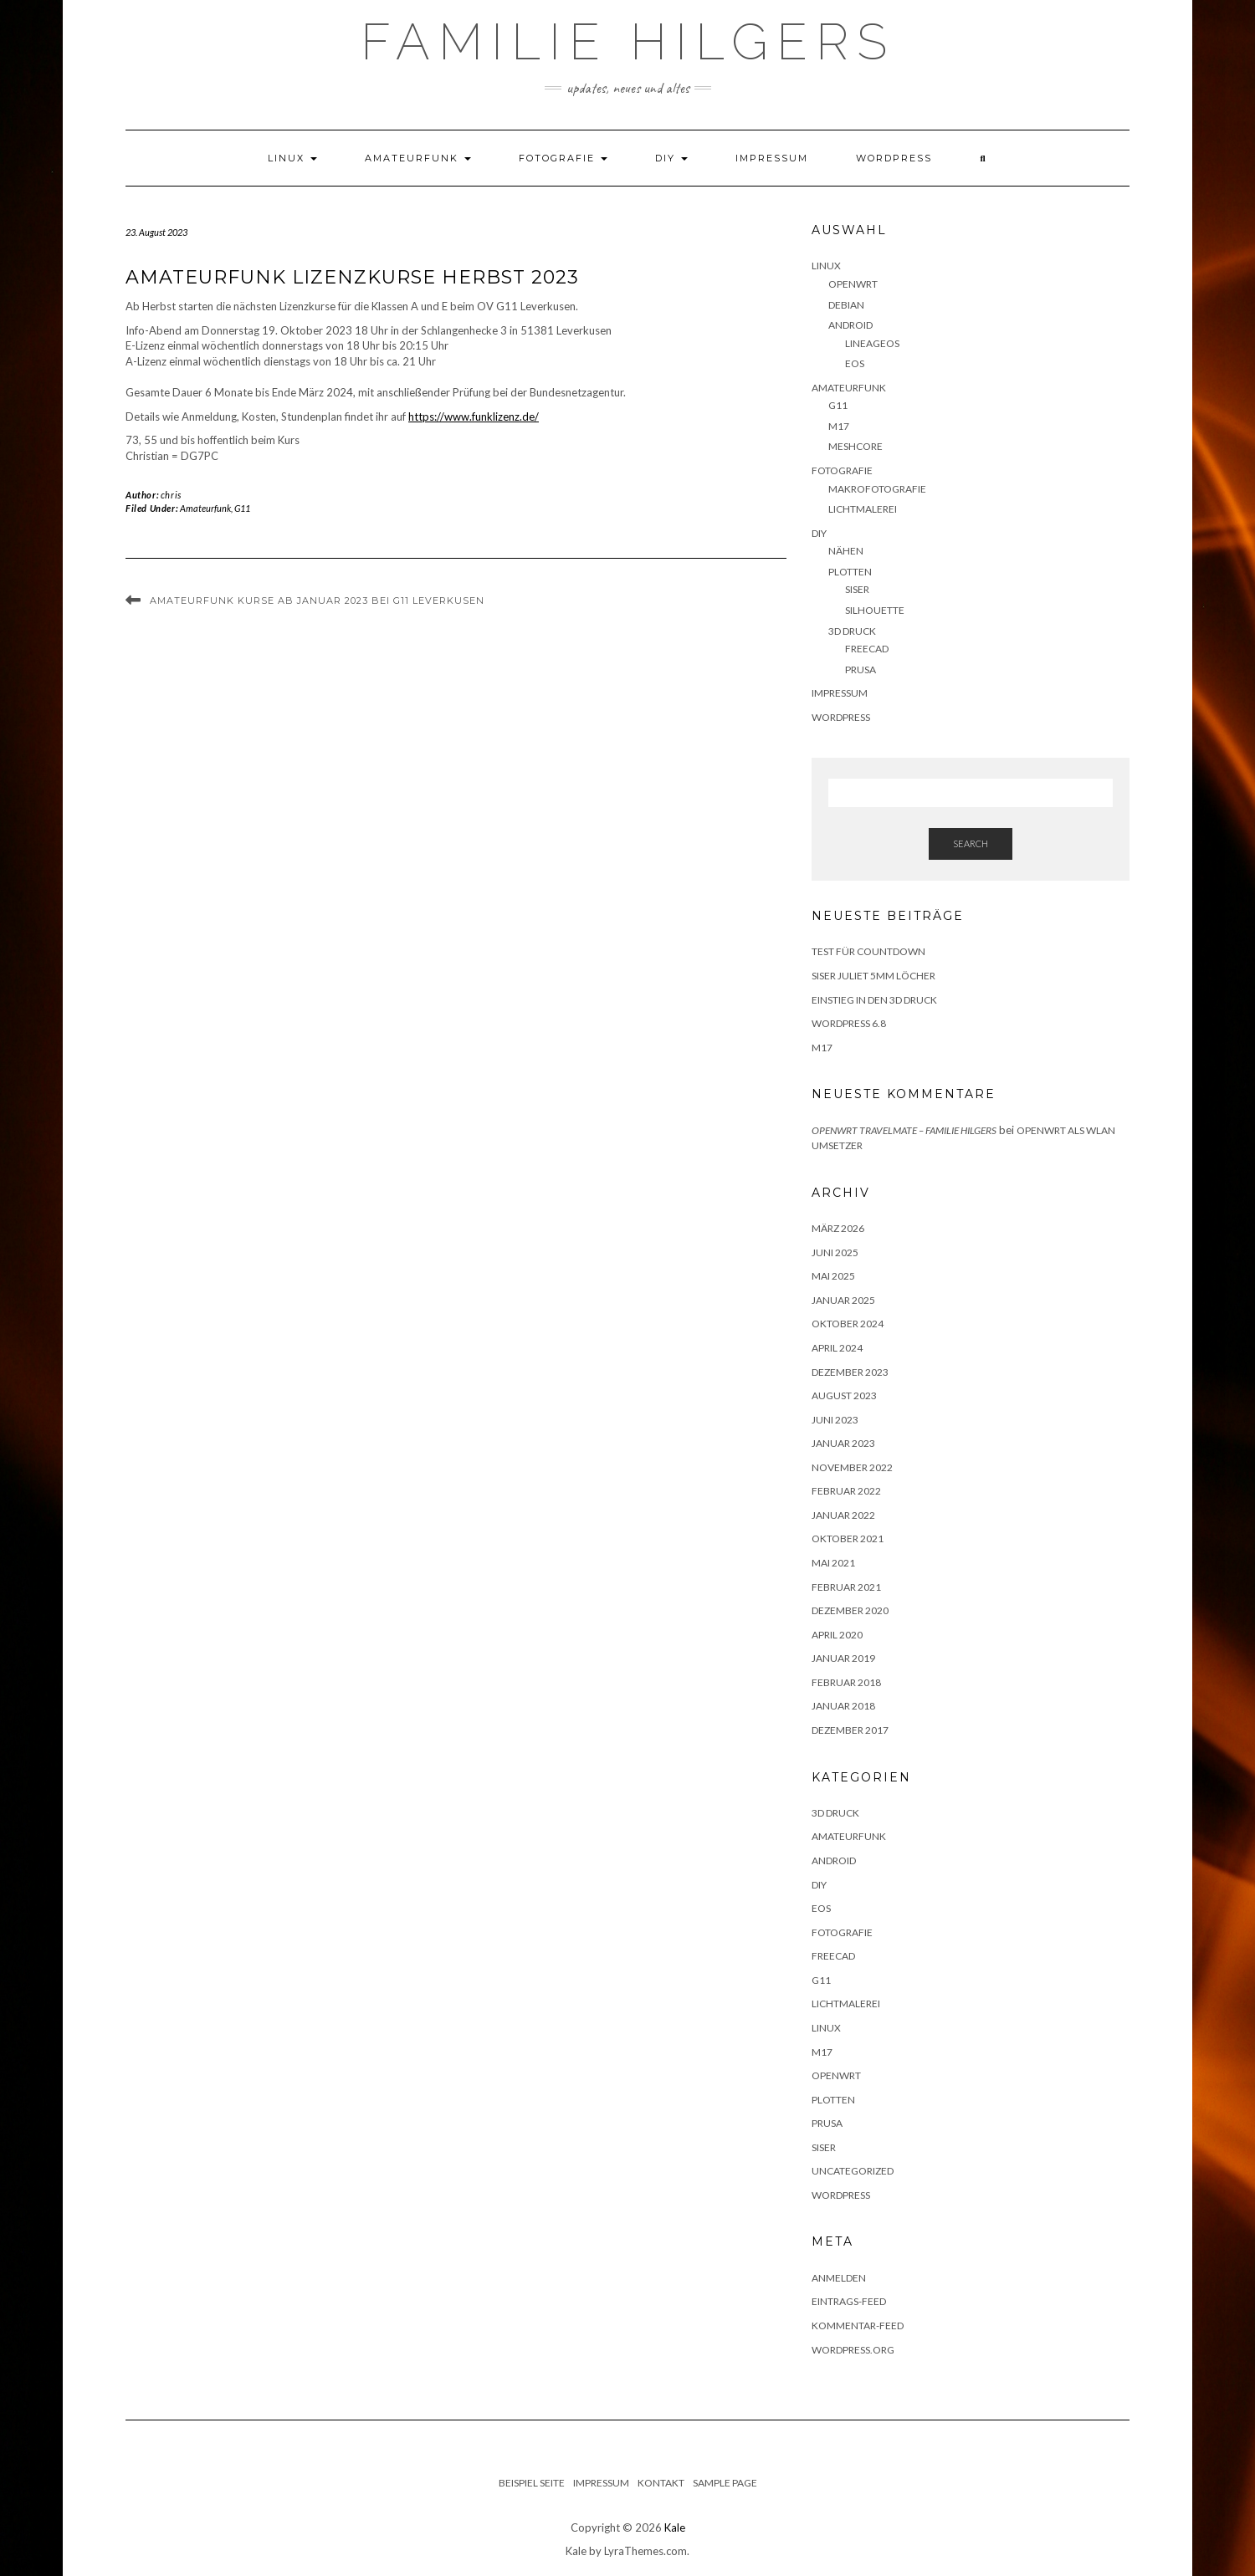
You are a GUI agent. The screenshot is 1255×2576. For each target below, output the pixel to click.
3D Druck (852, 631)
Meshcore (855, 446)
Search (970, 843)
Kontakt (661, 2482)
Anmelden (839, 2278)
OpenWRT (853, 284)
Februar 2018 (846, 1682)
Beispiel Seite (532, 2482)
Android (850, 325)
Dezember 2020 (850, 1610)
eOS (854, 363)
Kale (674, 2527)
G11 (242, 508)
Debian (846, 305)
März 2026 (838, 1228)
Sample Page (725, 2482)
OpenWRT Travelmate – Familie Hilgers (904, 1130)
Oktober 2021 (848, 1538)
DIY (671, 158)
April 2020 (837, 1634)
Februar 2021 (846, 1587)
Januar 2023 (843, 1443)
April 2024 (837, 1348)
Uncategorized (853, 2171)
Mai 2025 (833, 1276)
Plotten (850, 571)
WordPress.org (853, 2349)
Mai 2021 (833, 1562)
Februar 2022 (846, 1491)
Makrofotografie (877, 489)
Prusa (860, 669)
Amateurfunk (418, 158)
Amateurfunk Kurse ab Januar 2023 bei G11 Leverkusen (317, 600)
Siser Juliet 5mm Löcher (873, 975)
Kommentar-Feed (858, 2325)
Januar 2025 (843, 1300)
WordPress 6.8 (849, 1023)
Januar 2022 (843, 1515)
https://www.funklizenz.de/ (473, 416)
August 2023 (844, 1395)
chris (171, 494)
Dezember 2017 (850, 1730)
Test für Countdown (868, 951)
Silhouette (874, 610)
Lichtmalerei (862, 509)
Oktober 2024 (848, 1323)
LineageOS (872, 343)
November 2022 (852, 1467)
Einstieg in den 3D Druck (874, 1000)
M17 (838, 426)
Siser (857, 589)
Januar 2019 (843, 1658)
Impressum (771, 158)
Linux (292, 158)
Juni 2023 (835, 1419)
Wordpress (841, 2195)
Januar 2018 (843, 1705)
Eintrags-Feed (849, 2301)
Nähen (845, 550)
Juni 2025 (835, 1252)
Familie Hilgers (628, 42)
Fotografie (563, 158)
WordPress (894, 158)
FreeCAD (867, 648)
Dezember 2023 (850, 1372)
